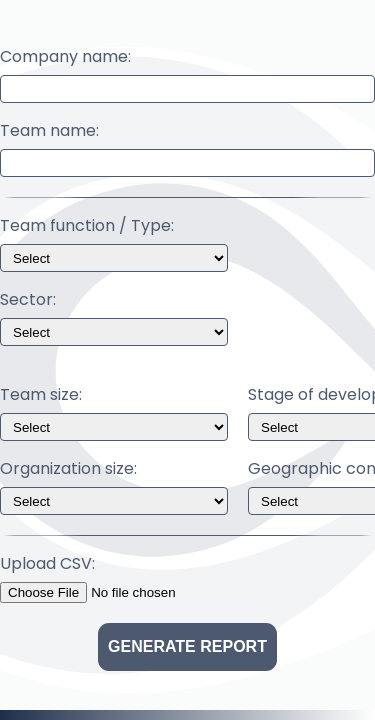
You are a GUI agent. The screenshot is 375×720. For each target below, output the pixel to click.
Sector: (28, 300)
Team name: (49, 131)
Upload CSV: (47, 564)
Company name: (65, 57)
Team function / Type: (87, 226)
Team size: (41, 395)
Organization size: (68, 469)
